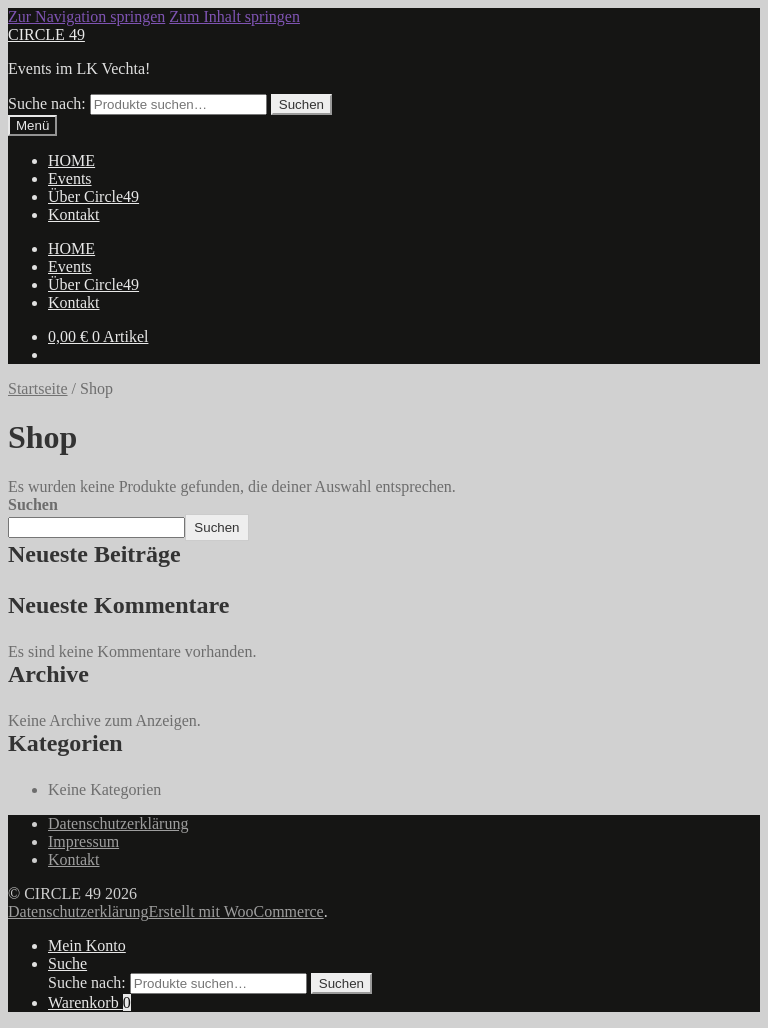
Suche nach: (47, 103)
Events (70, 178)
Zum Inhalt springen (234, 16)
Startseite (38, 388)
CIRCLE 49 (46, 34)
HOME (71, 160)
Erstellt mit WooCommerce (235, 911)
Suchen (301, 104)
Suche (67, 963)
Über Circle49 (93, 196)
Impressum (83, 841)
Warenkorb (89, 1002)
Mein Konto (87, 945)
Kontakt (74, 214)
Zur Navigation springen (86, 16)
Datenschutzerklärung (118, 823)
